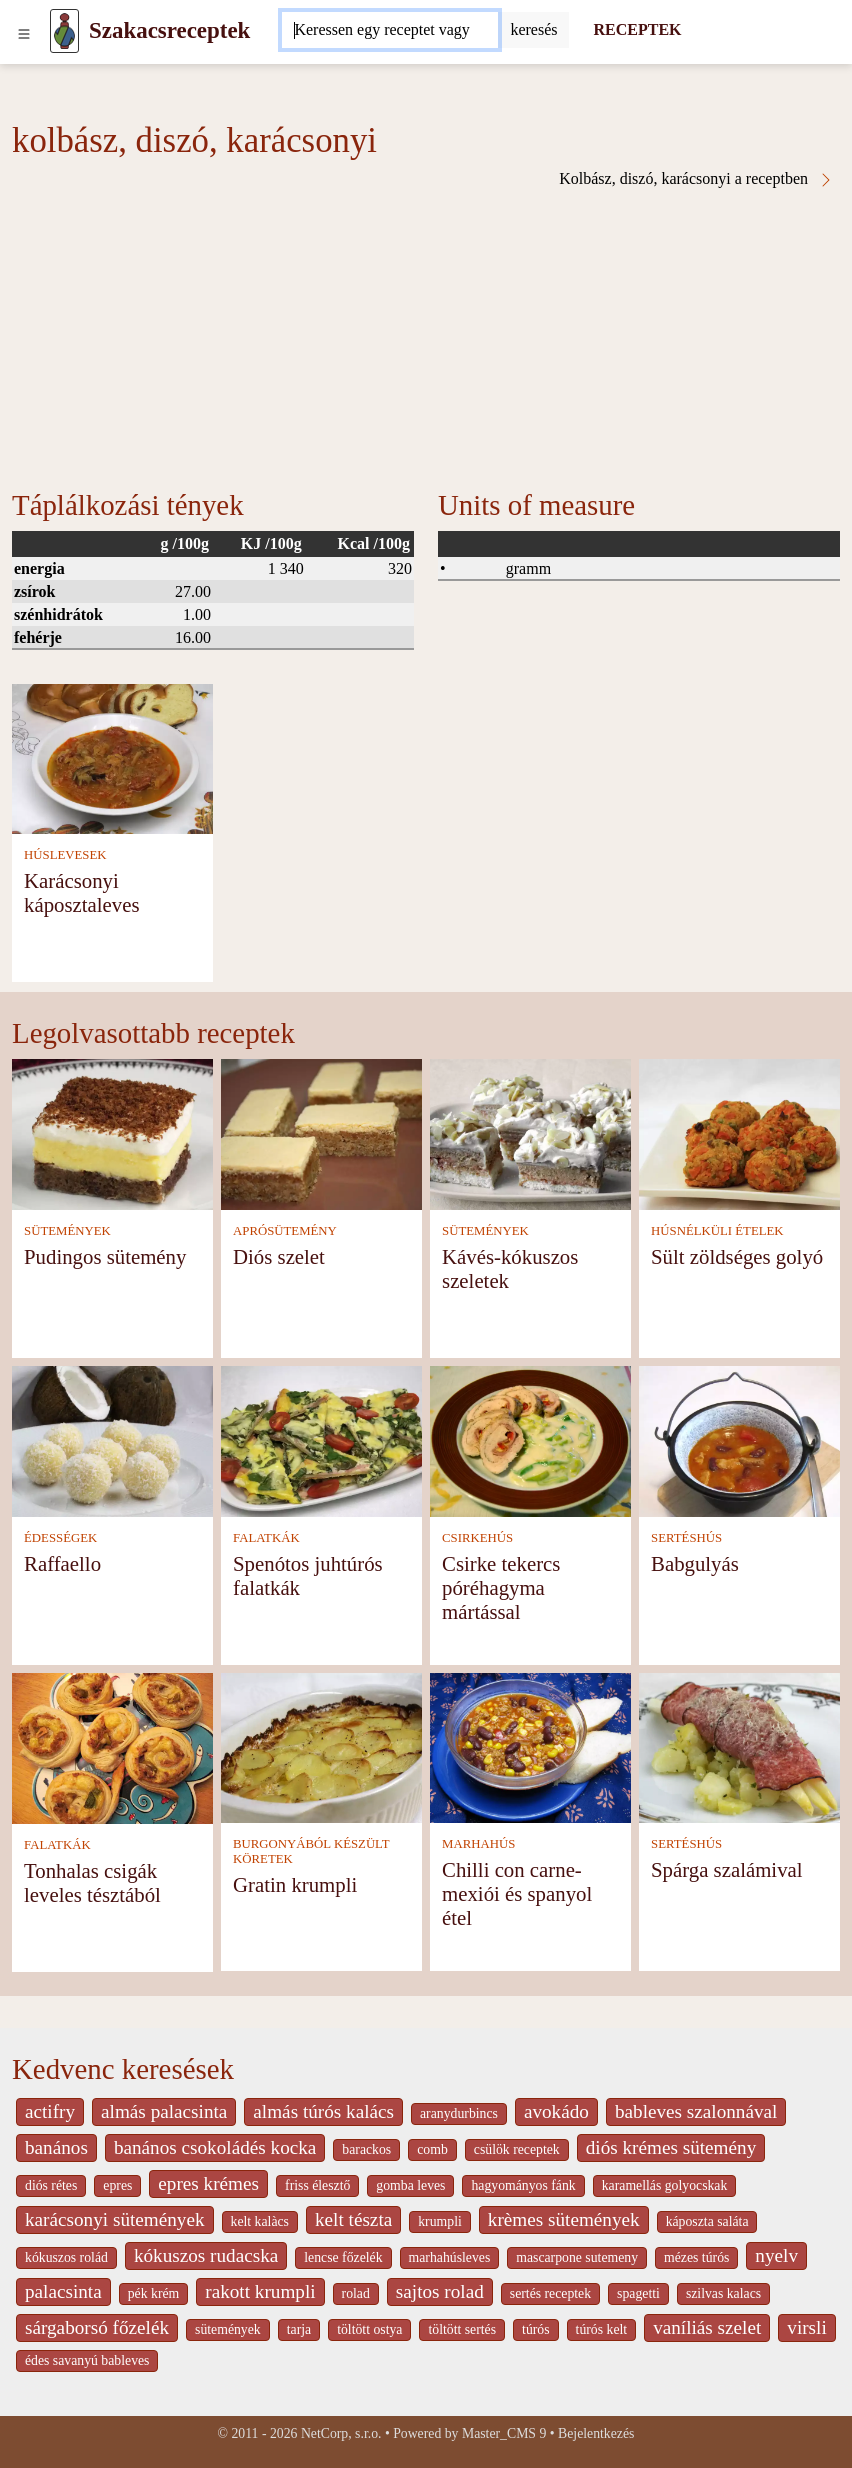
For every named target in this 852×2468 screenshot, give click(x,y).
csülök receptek (517, 2149)
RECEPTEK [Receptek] (637, 29)
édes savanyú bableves (87, 2360)
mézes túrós (696, 2257)
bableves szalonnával (696, 2111)
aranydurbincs (459, 2113)
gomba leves (410, 2185)
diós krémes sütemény (671, 2147)
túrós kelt (602, 2329)
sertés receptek (550, 2293)
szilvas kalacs (723, 2293)
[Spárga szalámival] (739, 1746)
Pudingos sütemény (105, 1256)
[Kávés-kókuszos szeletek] (530, 1132)
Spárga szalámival (727, 1869)
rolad (356, 2293)
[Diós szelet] (321, 1132)
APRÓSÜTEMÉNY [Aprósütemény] (285, 1231)
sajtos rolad (440, 2291)
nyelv (776, 2255)
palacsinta (63, 2291)
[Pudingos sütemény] (112, 1132)
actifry (50, 2111)
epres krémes (208, 2183)
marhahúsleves (450, 2257)
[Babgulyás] (739, 1439)
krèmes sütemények (564, 2219)
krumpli (440, 2221)
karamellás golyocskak (665, 2185)
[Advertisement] (426, 338)
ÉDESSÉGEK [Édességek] (60, 1538)
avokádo (556, 2111)
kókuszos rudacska (206, 2255)
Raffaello (62, 1563)
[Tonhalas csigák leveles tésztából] (112, 1746)
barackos (366, 2149)
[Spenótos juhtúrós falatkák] (321, 1439)
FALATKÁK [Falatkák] (266, 1538)
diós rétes (51, 2185)
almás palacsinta (164, 2111)
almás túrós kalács (323, 2111)
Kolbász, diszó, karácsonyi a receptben (696, 179)
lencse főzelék (343, 2257)
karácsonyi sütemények (115, 2219)
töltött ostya (369, 2329)
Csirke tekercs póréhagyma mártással (501, 1587)
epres (117, 2185)
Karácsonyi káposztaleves (82, 892)
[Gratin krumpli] (321, 1746)
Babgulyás (695, 1563)
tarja (299, 2329)
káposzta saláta (707, 2221)
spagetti (638, 2293)
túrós (536, 2329)
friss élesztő (317, 2185)
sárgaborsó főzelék (97, 2327)
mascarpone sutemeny (577, 2257)
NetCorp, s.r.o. (341, 2433)
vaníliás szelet (707, 2327)
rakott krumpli (260, 2291)
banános (56, 2147)
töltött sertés (462, 2329)
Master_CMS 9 (504, 2433)
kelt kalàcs (260, 2221)
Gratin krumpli (295, 1884)
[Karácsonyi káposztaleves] (112, 757)
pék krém (154, 2293)
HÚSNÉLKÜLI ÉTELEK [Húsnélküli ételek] (717, 1231)
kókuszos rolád (66, 2257)
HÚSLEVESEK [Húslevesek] (65, 855)
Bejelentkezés (596, 2433)
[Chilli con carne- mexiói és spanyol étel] (530, 1746)
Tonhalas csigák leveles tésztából (92, 1882)
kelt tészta (353, 2219)
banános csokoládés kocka (215, 2147)
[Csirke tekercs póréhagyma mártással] (530, 1439)
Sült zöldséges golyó (737, 1256)
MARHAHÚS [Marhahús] (478, 1844)
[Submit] (533, 30)
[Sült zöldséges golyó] (739, 1132)
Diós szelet (279, 1256)
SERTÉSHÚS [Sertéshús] (686, 1538)
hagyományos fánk (523, 2185)
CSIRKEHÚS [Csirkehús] (477, 1538)
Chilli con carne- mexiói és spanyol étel (517, 1893)
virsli (806, 2327)
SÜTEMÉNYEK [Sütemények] (67, 1231)
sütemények (228, 2329)
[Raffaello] (112, 1439)
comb (432, 2149)
